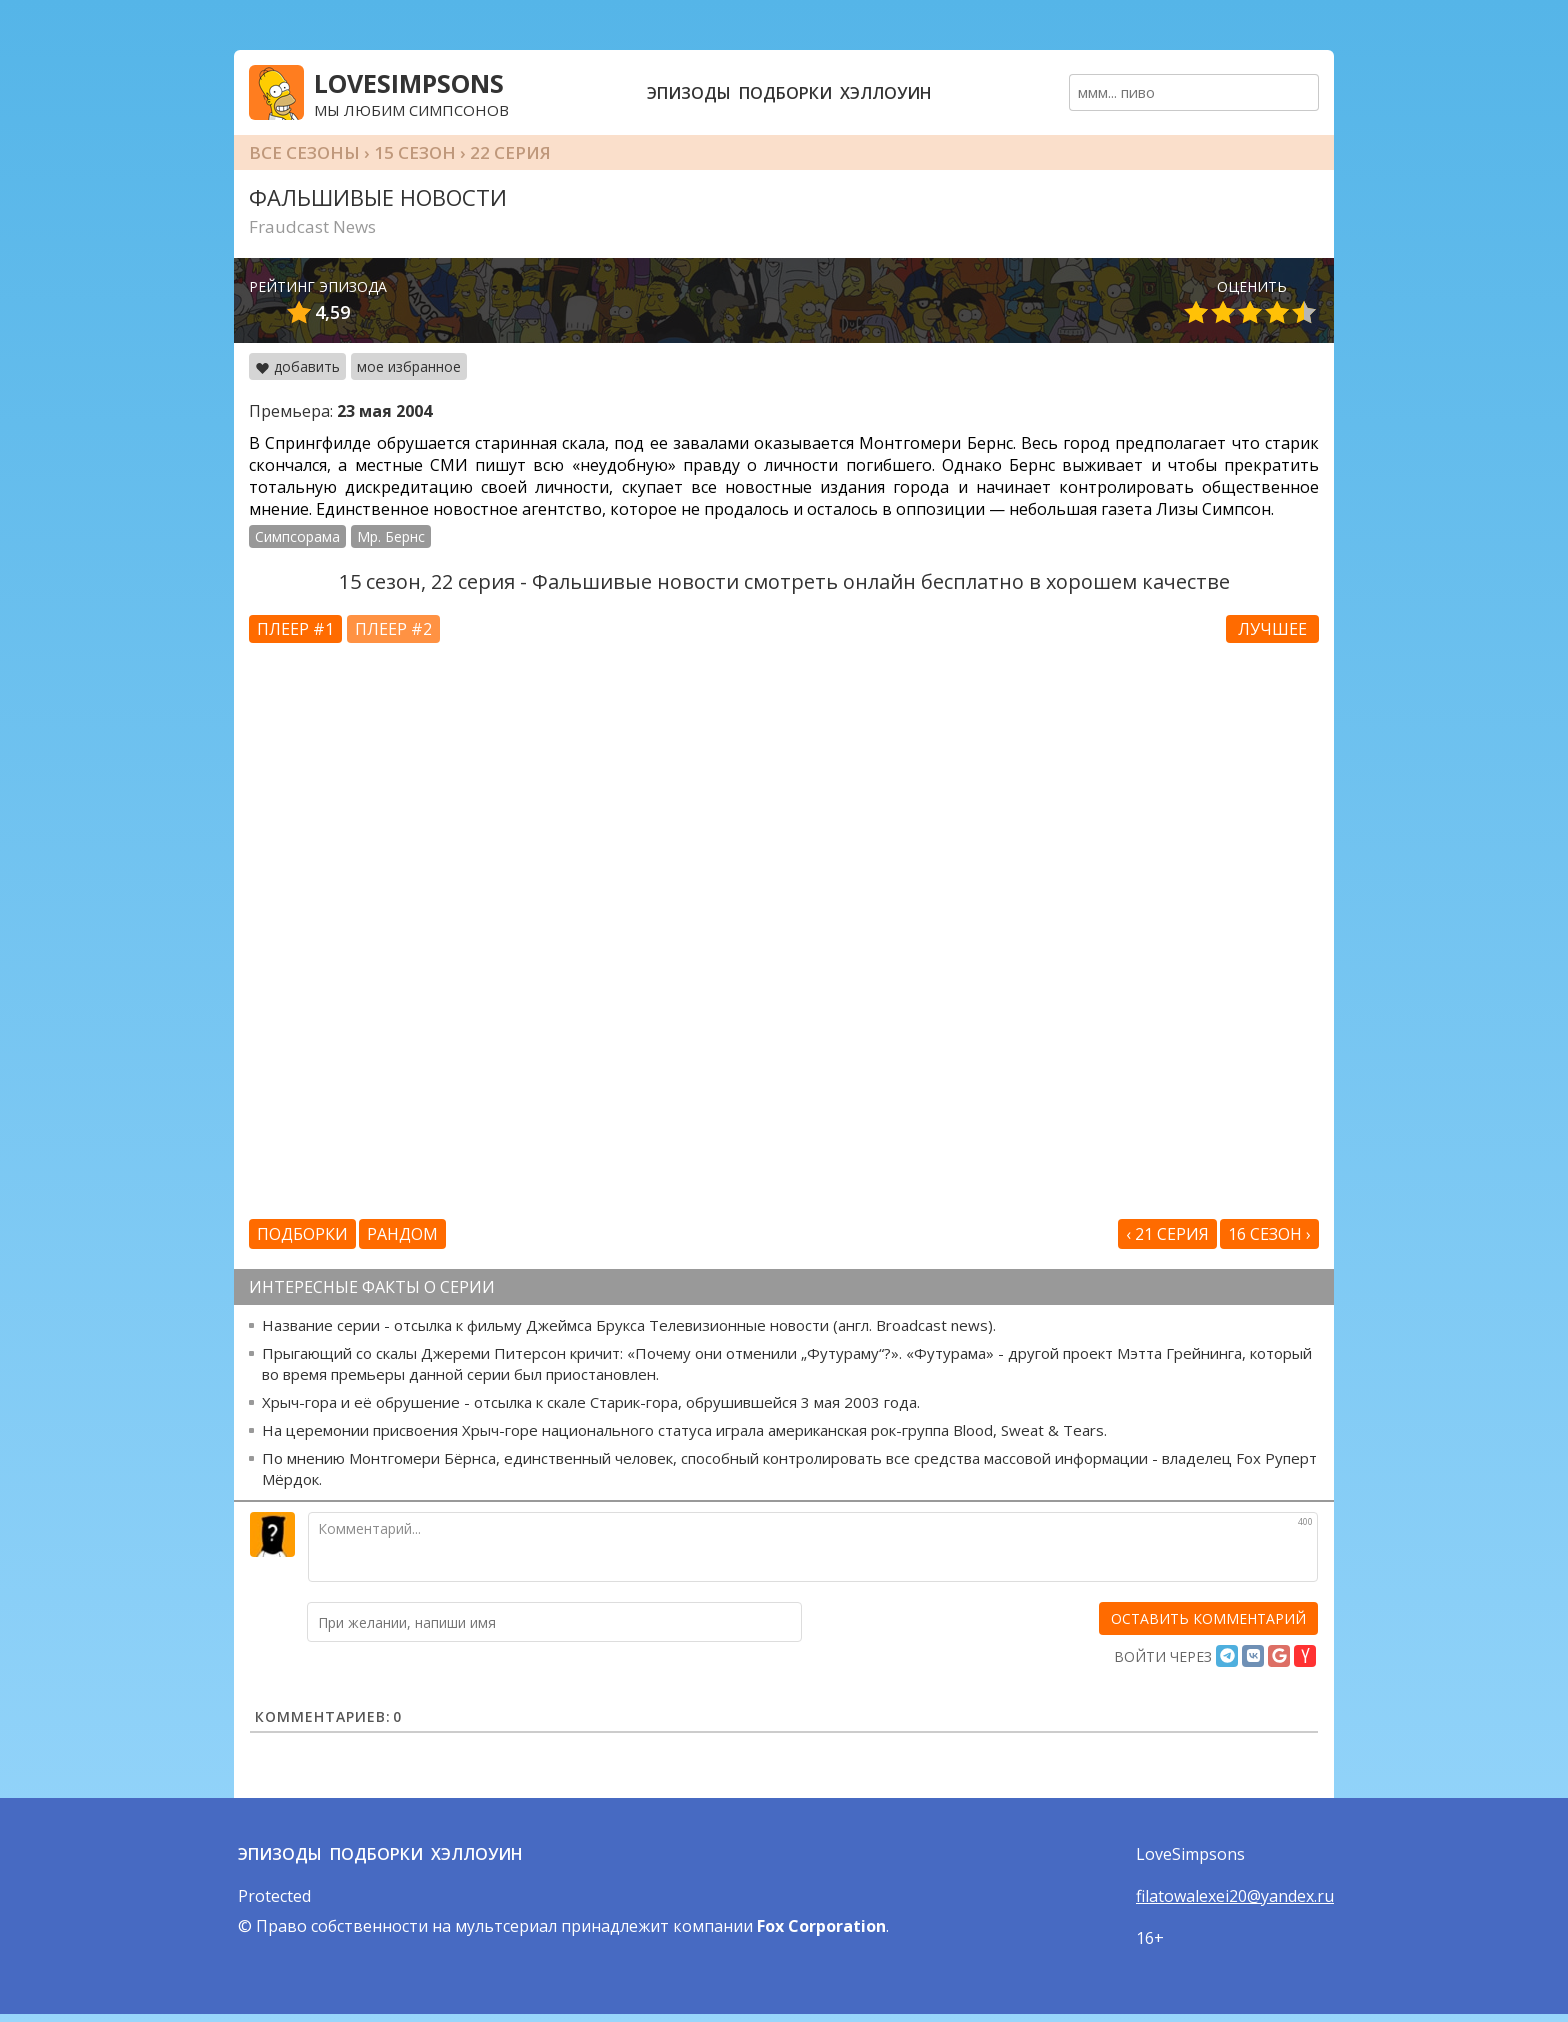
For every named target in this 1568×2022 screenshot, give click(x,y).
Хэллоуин (886, 93)
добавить (297, 366)
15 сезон (415, 152)
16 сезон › (1269, 1234)
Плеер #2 (393, 629)
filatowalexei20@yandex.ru (1235, 1896)
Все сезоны (304, 152)
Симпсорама (297, 536)
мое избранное (409, 366)
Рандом (402, 1234)
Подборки (785, 93)
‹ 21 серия (1167, 1234)
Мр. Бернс (391, 536)
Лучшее (1272, 629)
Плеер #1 (295, 629)
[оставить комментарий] (1208, 1618)
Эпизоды (689, 93)
